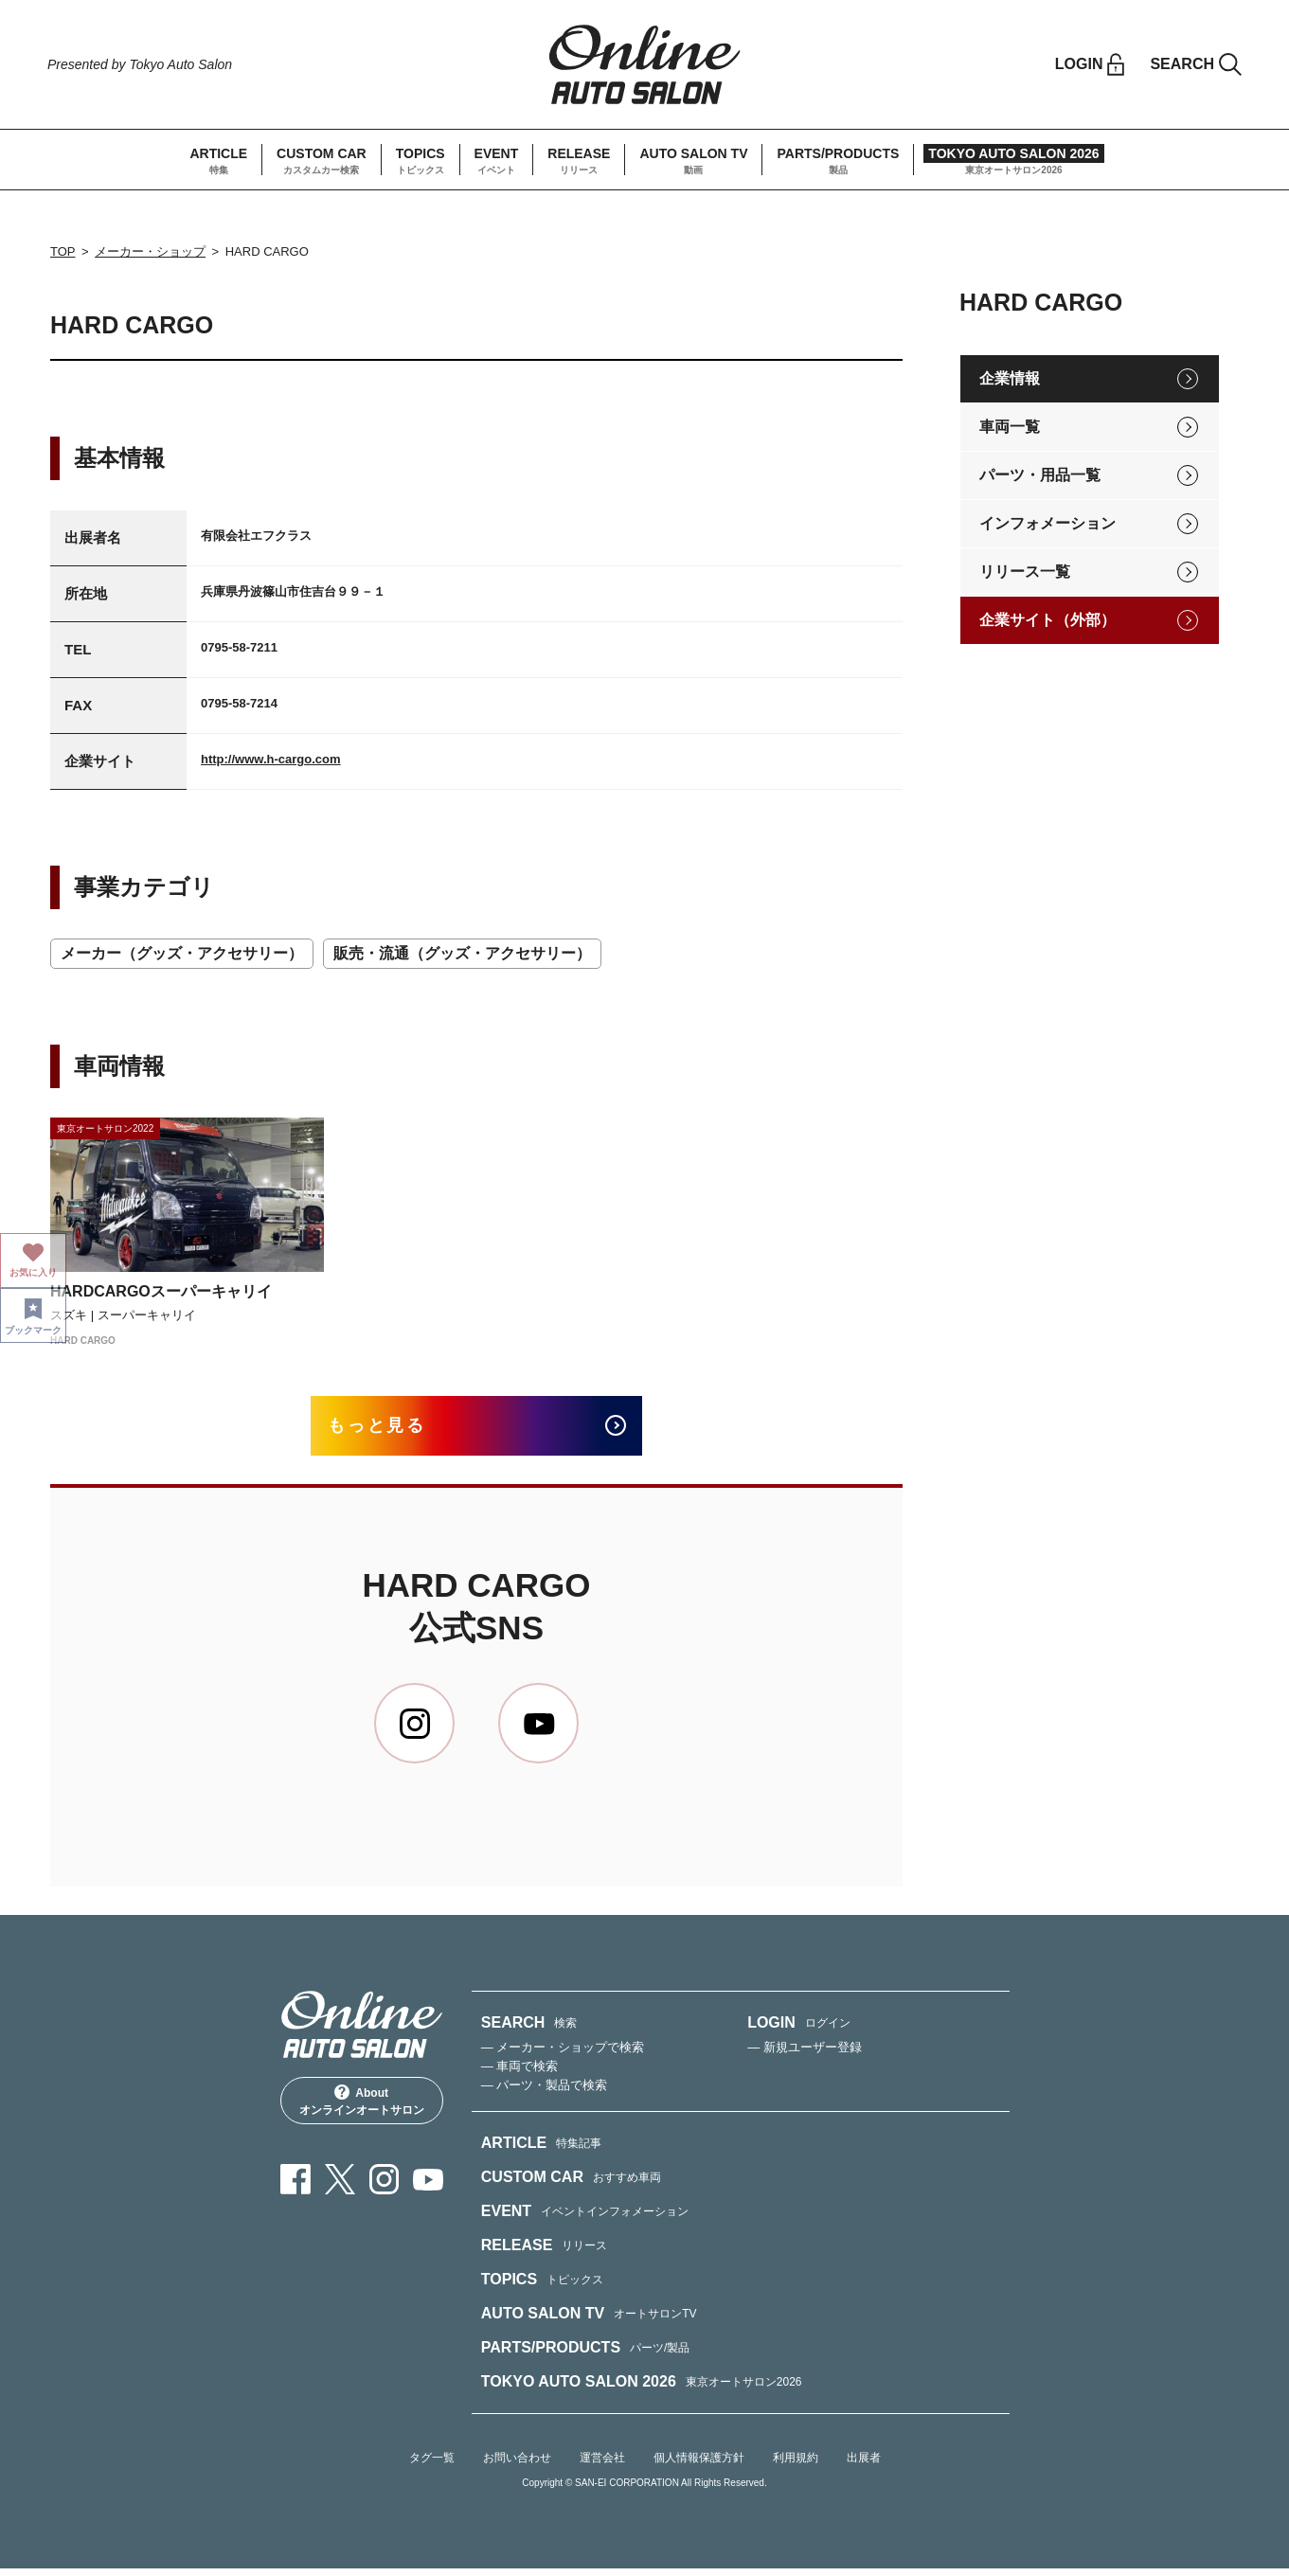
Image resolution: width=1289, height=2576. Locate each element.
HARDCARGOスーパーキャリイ (161, 1291)
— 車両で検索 (520, 2073)
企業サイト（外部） (1047, 620)
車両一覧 (1009, 427)
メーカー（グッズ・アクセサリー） (182, 953)
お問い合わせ (517, 2465)
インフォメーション (1047, 523)
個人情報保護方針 (698, 2465)
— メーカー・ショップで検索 (563, 2054)
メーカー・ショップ (150, 251)
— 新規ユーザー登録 (804, 2054)
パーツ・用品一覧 (1040, 475)
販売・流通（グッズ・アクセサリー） (462, 953)
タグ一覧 (432, 2465)
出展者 (864, 2465)
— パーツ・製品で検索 (544, 2092)
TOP (63, 251)
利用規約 (795, 2465)
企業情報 (1009, 378)
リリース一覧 (1024, 572)
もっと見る (392, 1429)
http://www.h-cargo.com (271, 759)
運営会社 (602, 2465)
